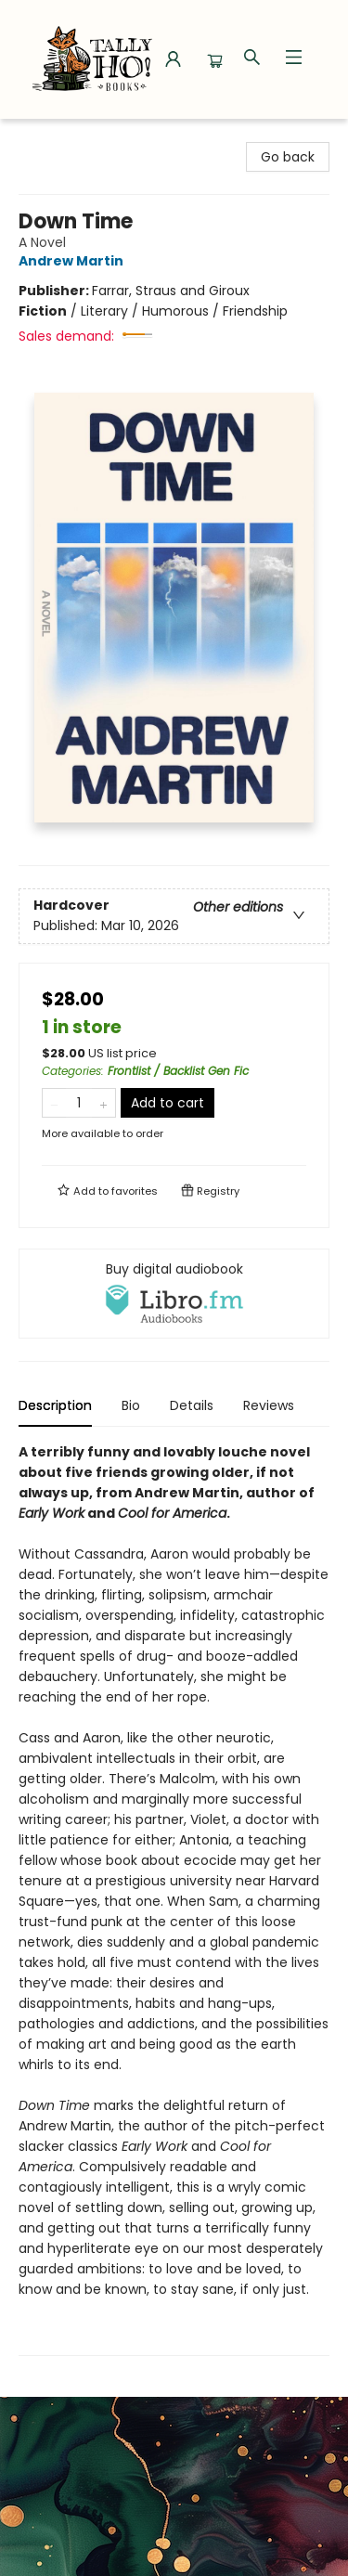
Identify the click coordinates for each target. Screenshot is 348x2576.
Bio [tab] (131, 1405)
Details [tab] (191, 1405)
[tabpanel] (174, 1899)
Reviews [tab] (268, 1405)
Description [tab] (55, 1405)
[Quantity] (79, 1103)
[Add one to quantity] (103, 1103)
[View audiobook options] (174, 1293)
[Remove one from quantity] (54, 1103)
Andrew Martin (74, 261)
